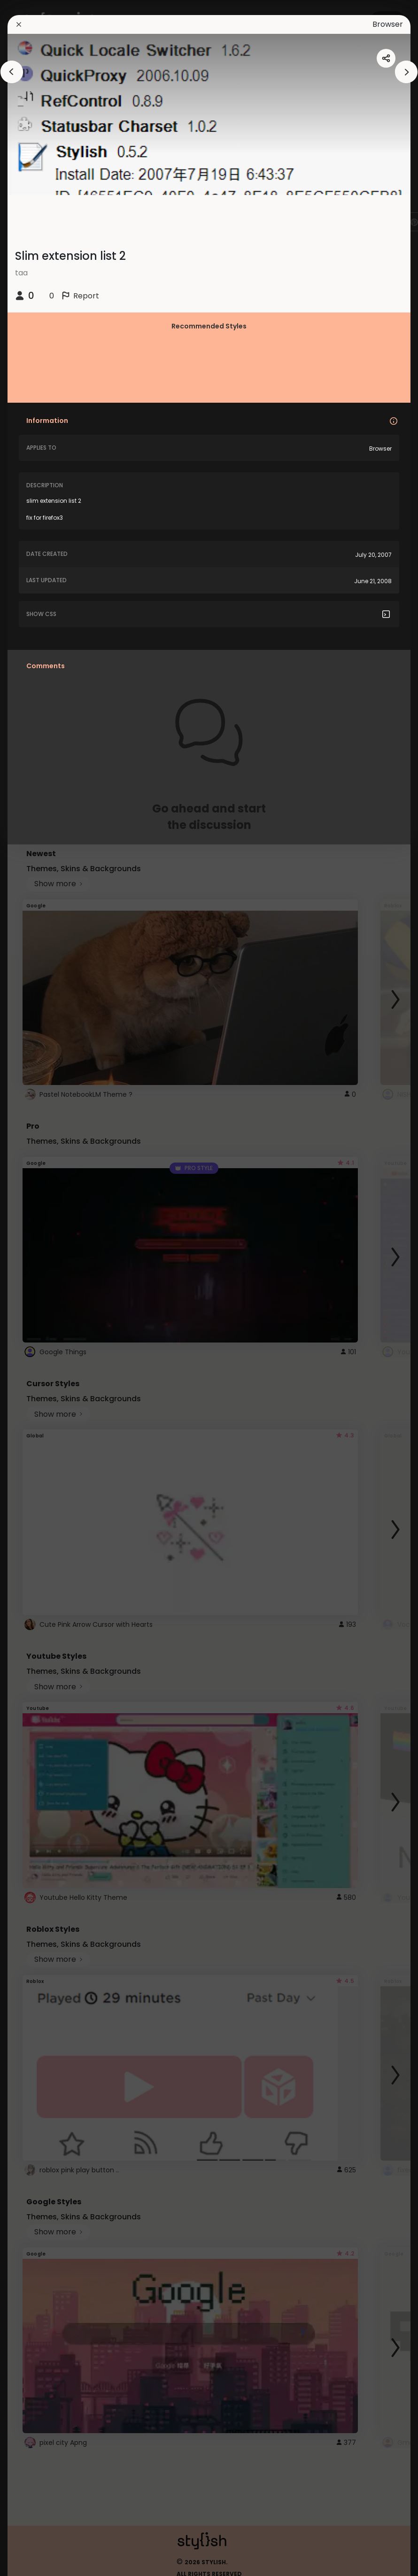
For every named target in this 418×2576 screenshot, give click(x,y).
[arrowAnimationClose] (11, 72)
